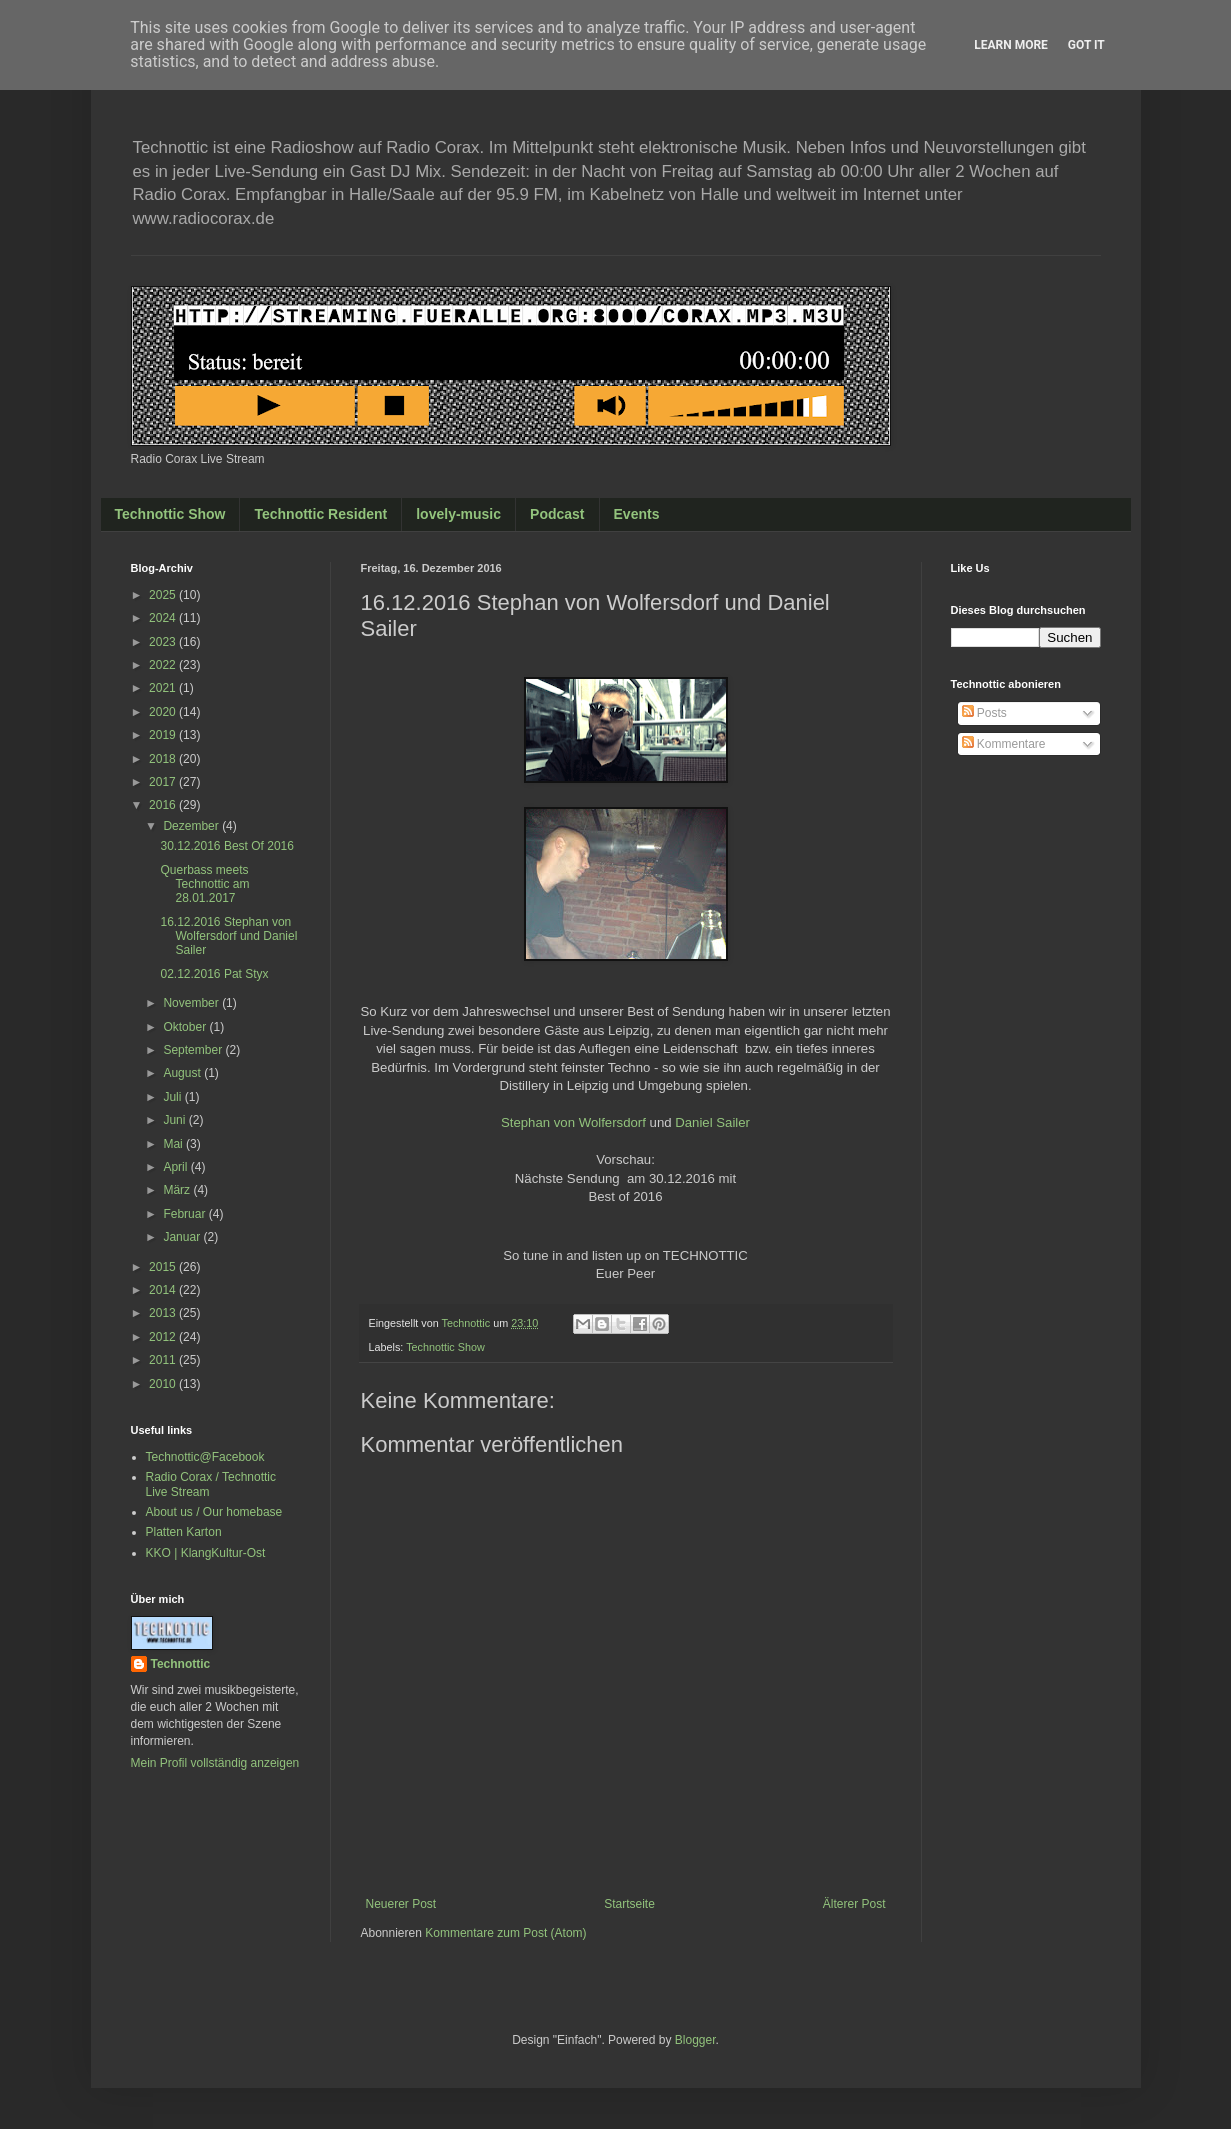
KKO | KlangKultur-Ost (206, 1553)
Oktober (186, 1027)
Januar (183, 1237)
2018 (164, 759)
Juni (175, 1120)
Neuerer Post (401, 1904)
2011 (164, 1360)
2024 (164, 618)
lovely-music (458, 514)
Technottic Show (170, 514)
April (176, 1167)
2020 (164, 712)
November (192, 1003)
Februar (185, 1214)
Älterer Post (854, 1904)
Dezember (192, 826)
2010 (164, 1384)
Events (637, 514)
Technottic (181, 1664)
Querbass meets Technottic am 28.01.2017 (204, 884)
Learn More (1011, 45)
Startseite (629, 1904)
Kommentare (1004, 744)
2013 (164, 1313)
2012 (164, 1337)
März (178, 1190)
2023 (164, 642)
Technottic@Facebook (205, 1457)
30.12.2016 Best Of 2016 (226, 846)
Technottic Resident (320, 514)
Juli (173, 1097)
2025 (164, 595)
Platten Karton (184, 1532)
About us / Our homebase (214, 1512)
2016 (164, 805)
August (183, 1073)
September (194, 1050)
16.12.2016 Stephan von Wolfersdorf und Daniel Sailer (228, 936)
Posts (984, 713)
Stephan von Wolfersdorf (573, 1122)
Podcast (557, 514)
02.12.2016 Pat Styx (214, 974)
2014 (164, 1290)
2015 (164, 1267)
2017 (164, 782)
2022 (164, 665)
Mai (174, 1144)
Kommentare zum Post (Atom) (505, 1933)
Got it (1086, 45)
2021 (164, 688)
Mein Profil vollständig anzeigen (215, 1763)
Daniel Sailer (712, 1122)
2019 (164, 735)
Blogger (695, 2040)
